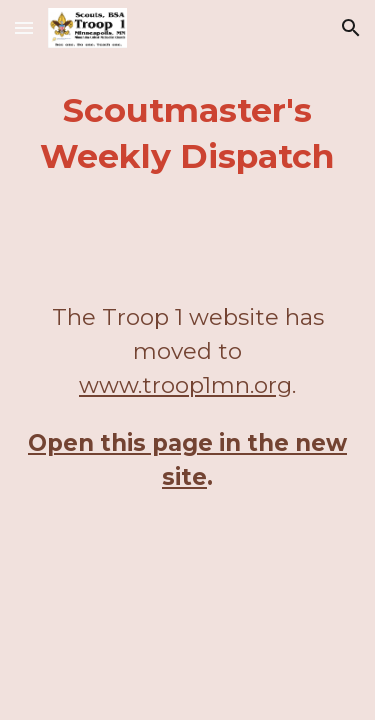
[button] (24, 27)
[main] (188, 134)
